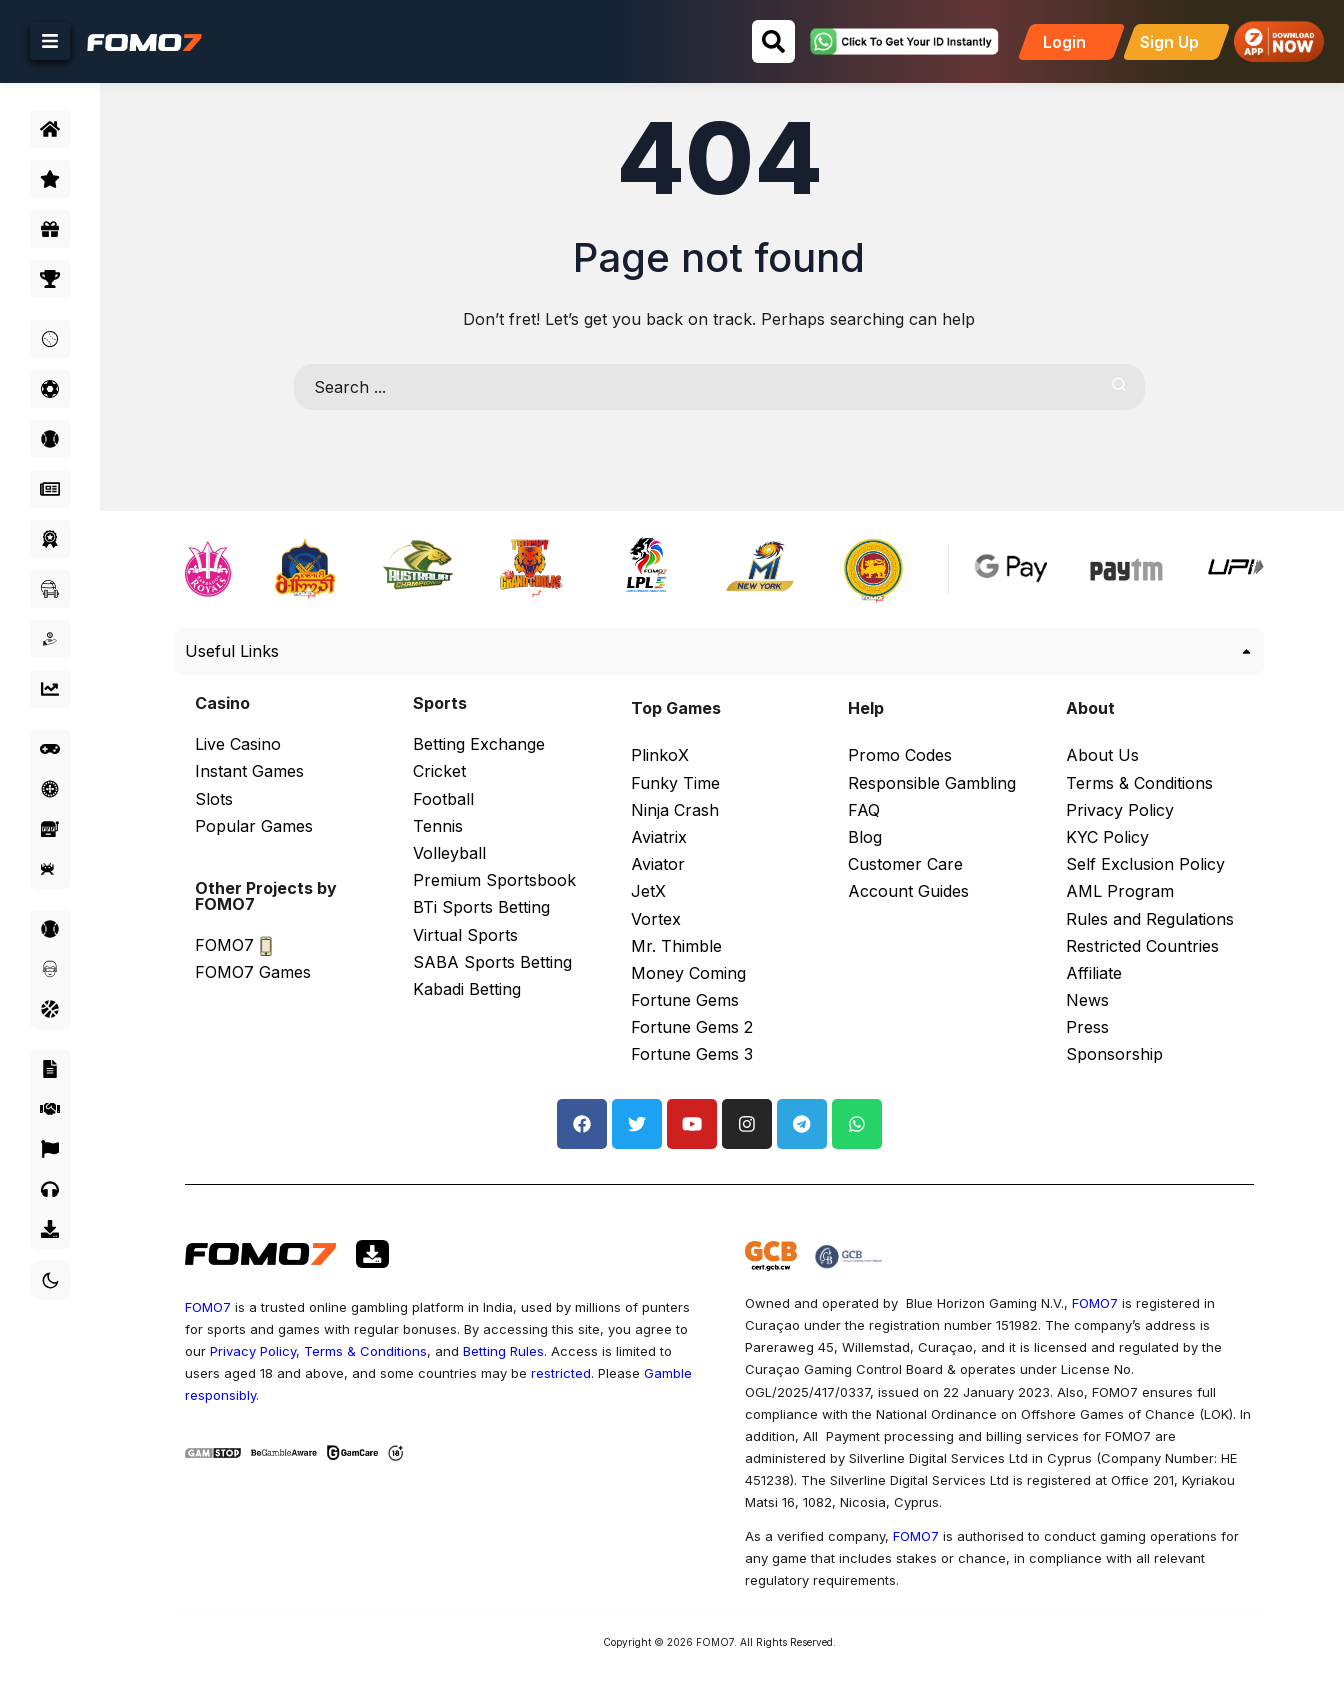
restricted (566, 1373)
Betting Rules (508, 1351)
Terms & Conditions (370, 1351)
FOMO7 (215, 1307)
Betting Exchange (483, 744)
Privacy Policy (258, 1351)
